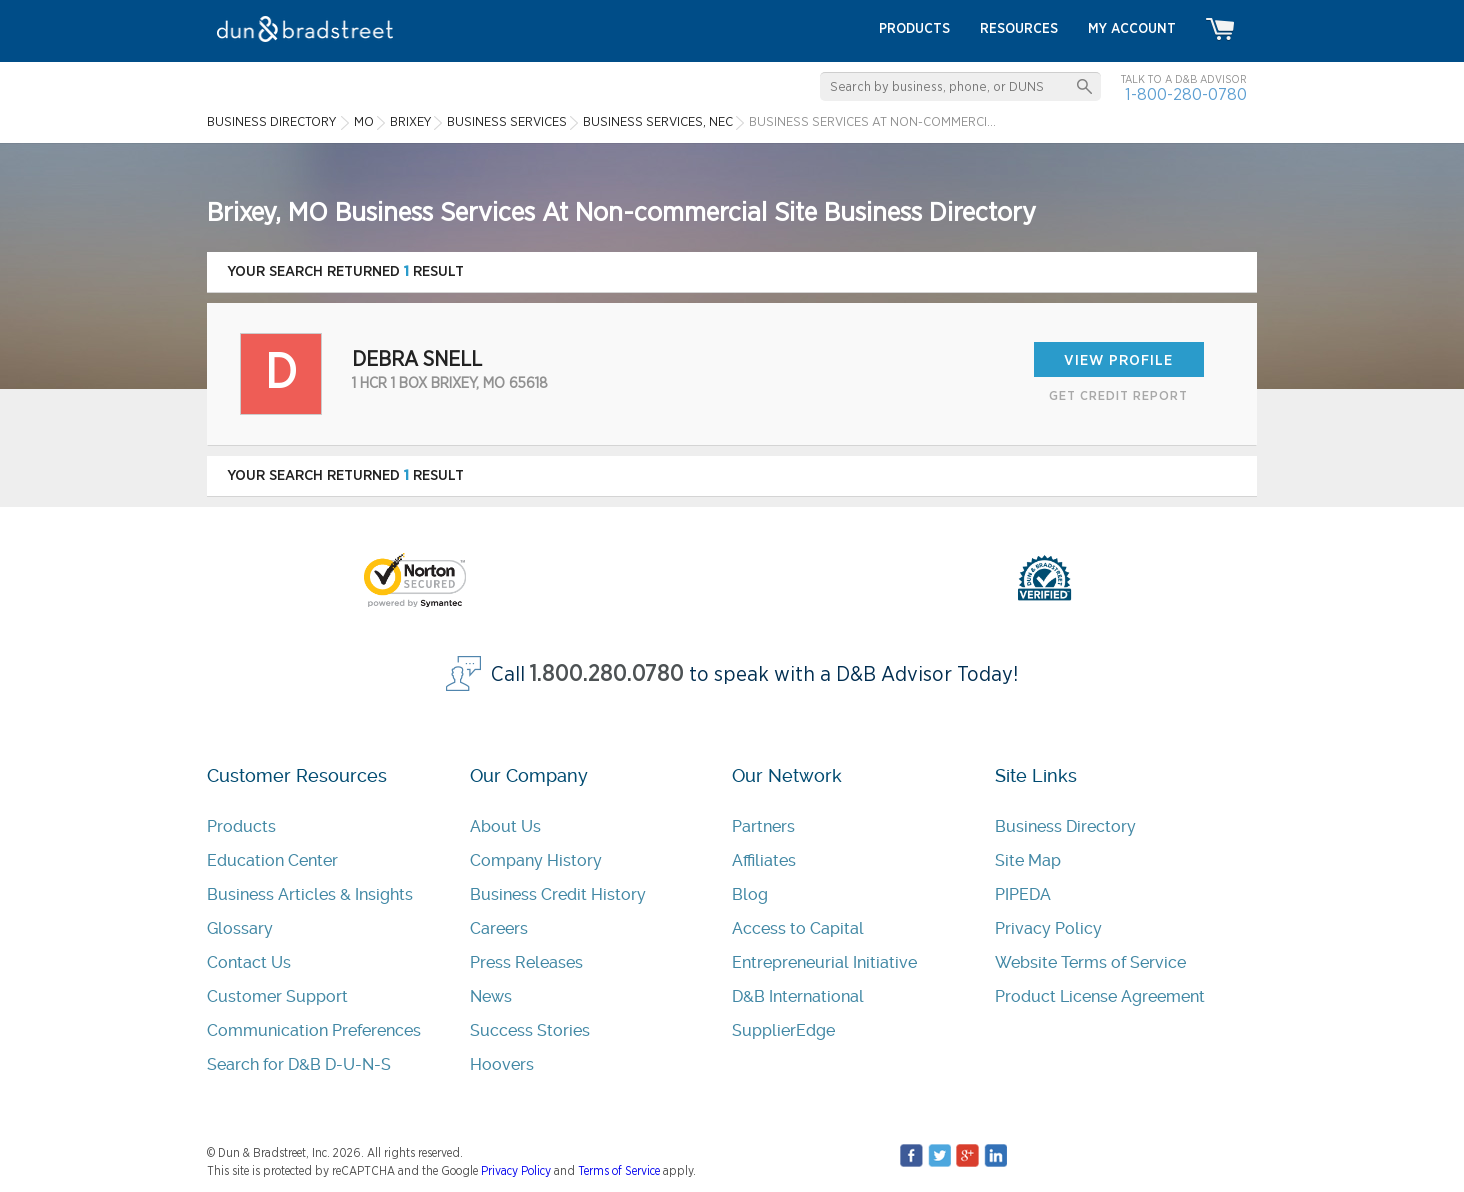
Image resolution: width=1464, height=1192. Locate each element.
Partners (763, 826)
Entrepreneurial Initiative (824, 962)
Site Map (1028, 860)
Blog (750, 894)
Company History (536, 860)
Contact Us (249, 962)
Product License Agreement (1100, 996)
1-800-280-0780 (1186, 94)
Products (241, 826)
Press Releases (526, 962)
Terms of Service (619, 1171)
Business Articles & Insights (310, 894)
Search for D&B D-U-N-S (299, 1064)
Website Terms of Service (1090, 962)
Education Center (272, 860)
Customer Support (277, 996)
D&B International (798, 996)
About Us (505, 826)
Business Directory (1065, 826)
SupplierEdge (783, 1030)
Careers (499, 928)
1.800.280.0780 (607, 674)
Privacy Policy (1048, 928)
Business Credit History (558, 894)
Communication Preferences (314, 1030)
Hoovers (502, 1064)
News (491, 996)
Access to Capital (798, 928)
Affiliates (764, 860)
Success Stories (530, 1030)
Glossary (240, 928)
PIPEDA (1023, 894)
